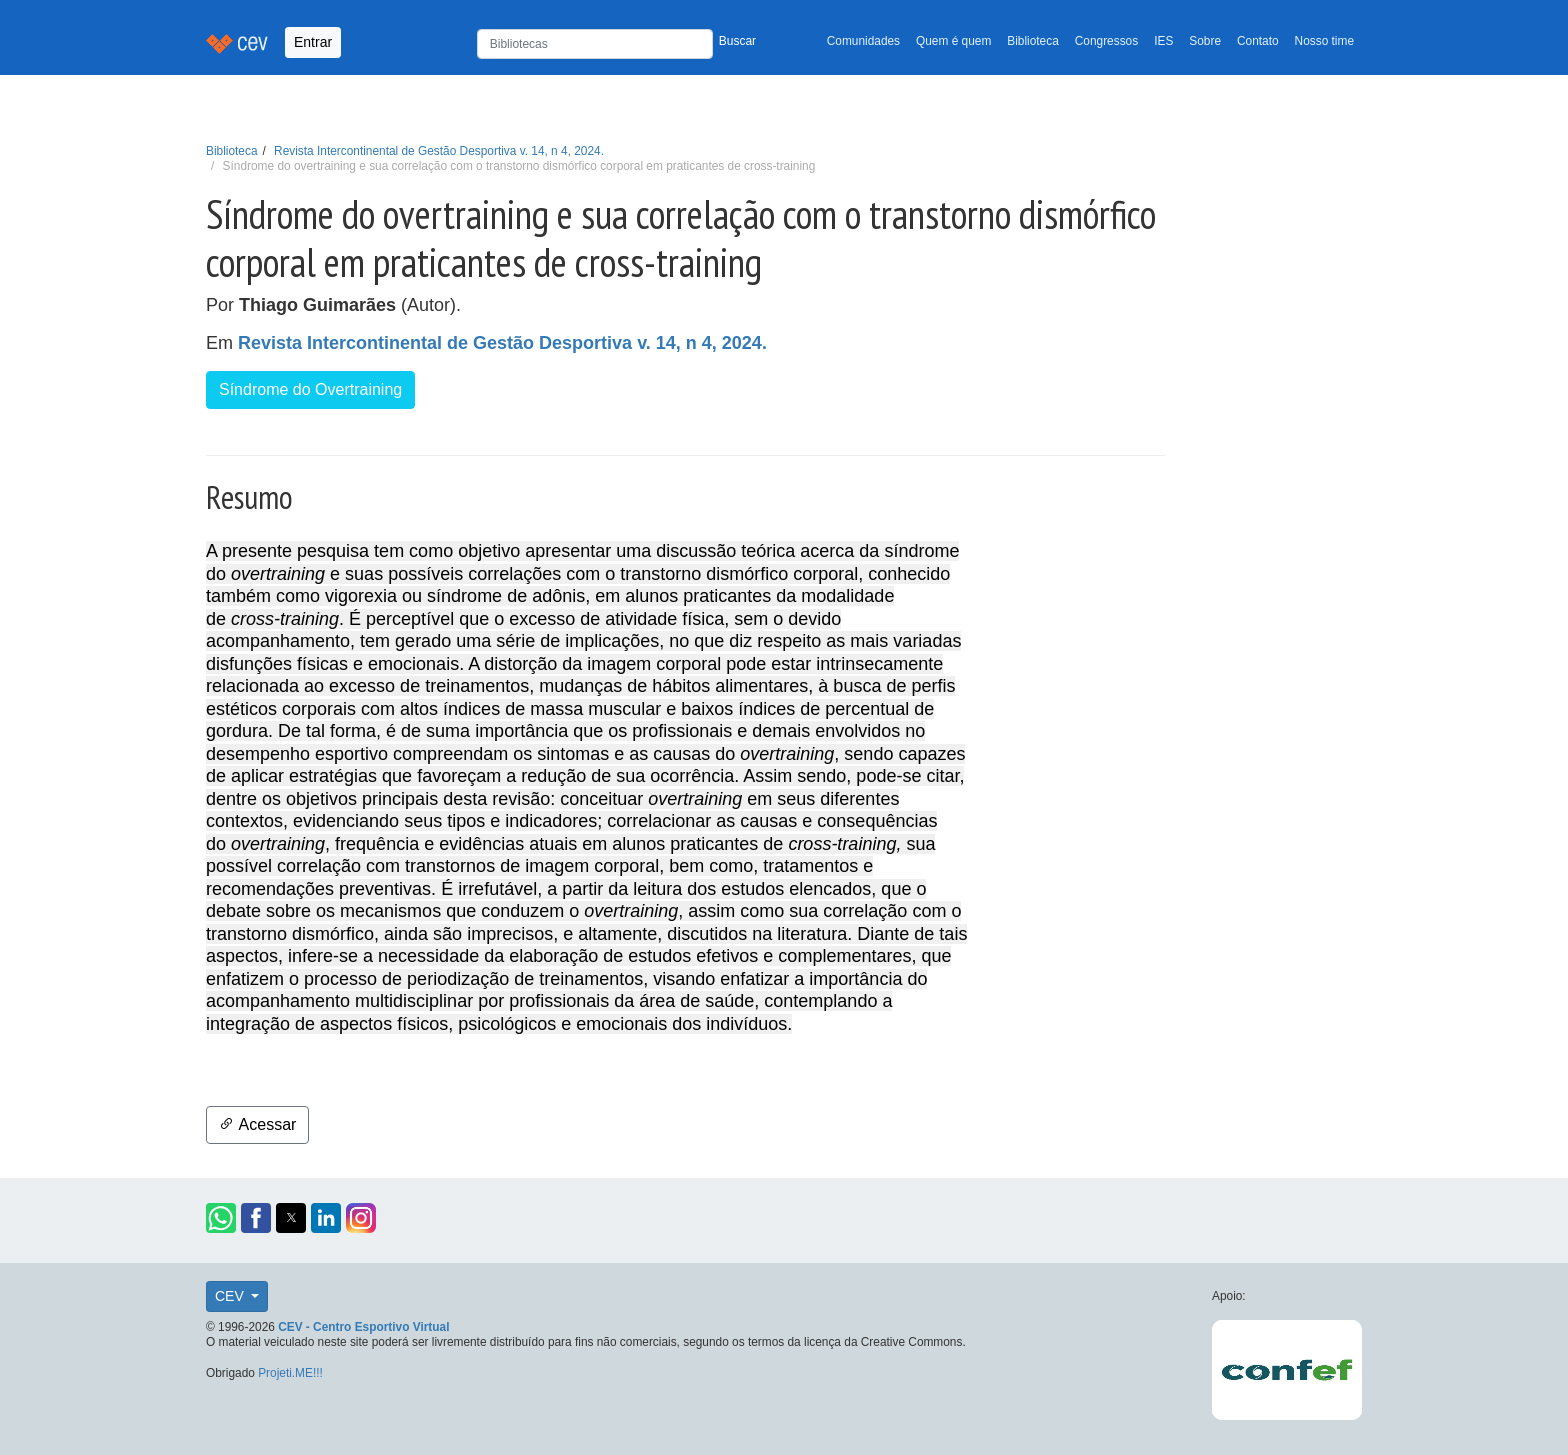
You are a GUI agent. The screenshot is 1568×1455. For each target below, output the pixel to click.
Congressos (1106, 41)
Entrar (313, 42)
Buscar (737, 41)
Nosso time (1324, 41)
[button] (221, 1218)
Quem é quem (953, 41)
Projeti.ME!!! (290, 1373)
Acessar (257, 1124)
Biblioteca (1033, 41)
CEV (231, 1296)
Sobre (1205, 41)
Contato (1258, 41)
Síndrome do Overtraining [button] (310, 389)
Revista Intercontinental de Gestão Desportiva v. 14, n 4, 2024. (439, 151)
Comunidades (863, 41)
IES (1163, 41)
